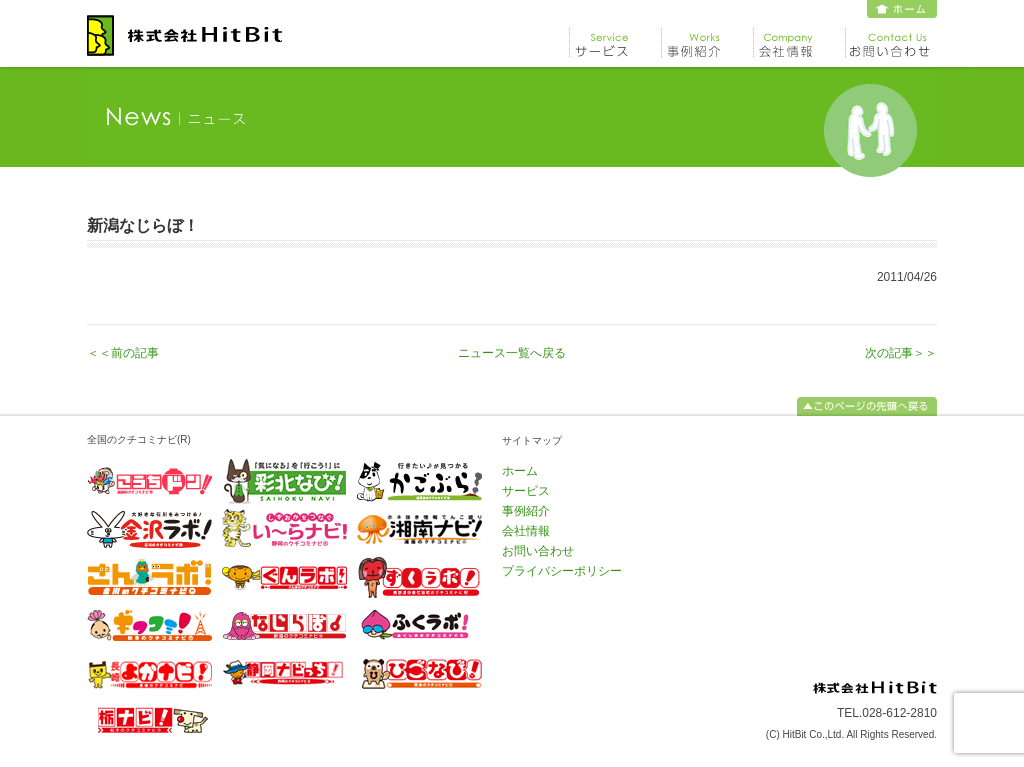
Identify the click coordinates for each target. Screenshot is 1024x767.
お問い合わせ (891, 37)
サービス (615, 37)
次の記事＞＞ (901, 353)
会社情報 (799, 37)
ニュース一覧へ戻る (512, 353)
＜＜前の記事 (123, 353)
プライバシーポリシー (562, 571)
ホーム (902, 9)
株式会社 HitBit (184, 35)
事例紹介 (707, 37)
